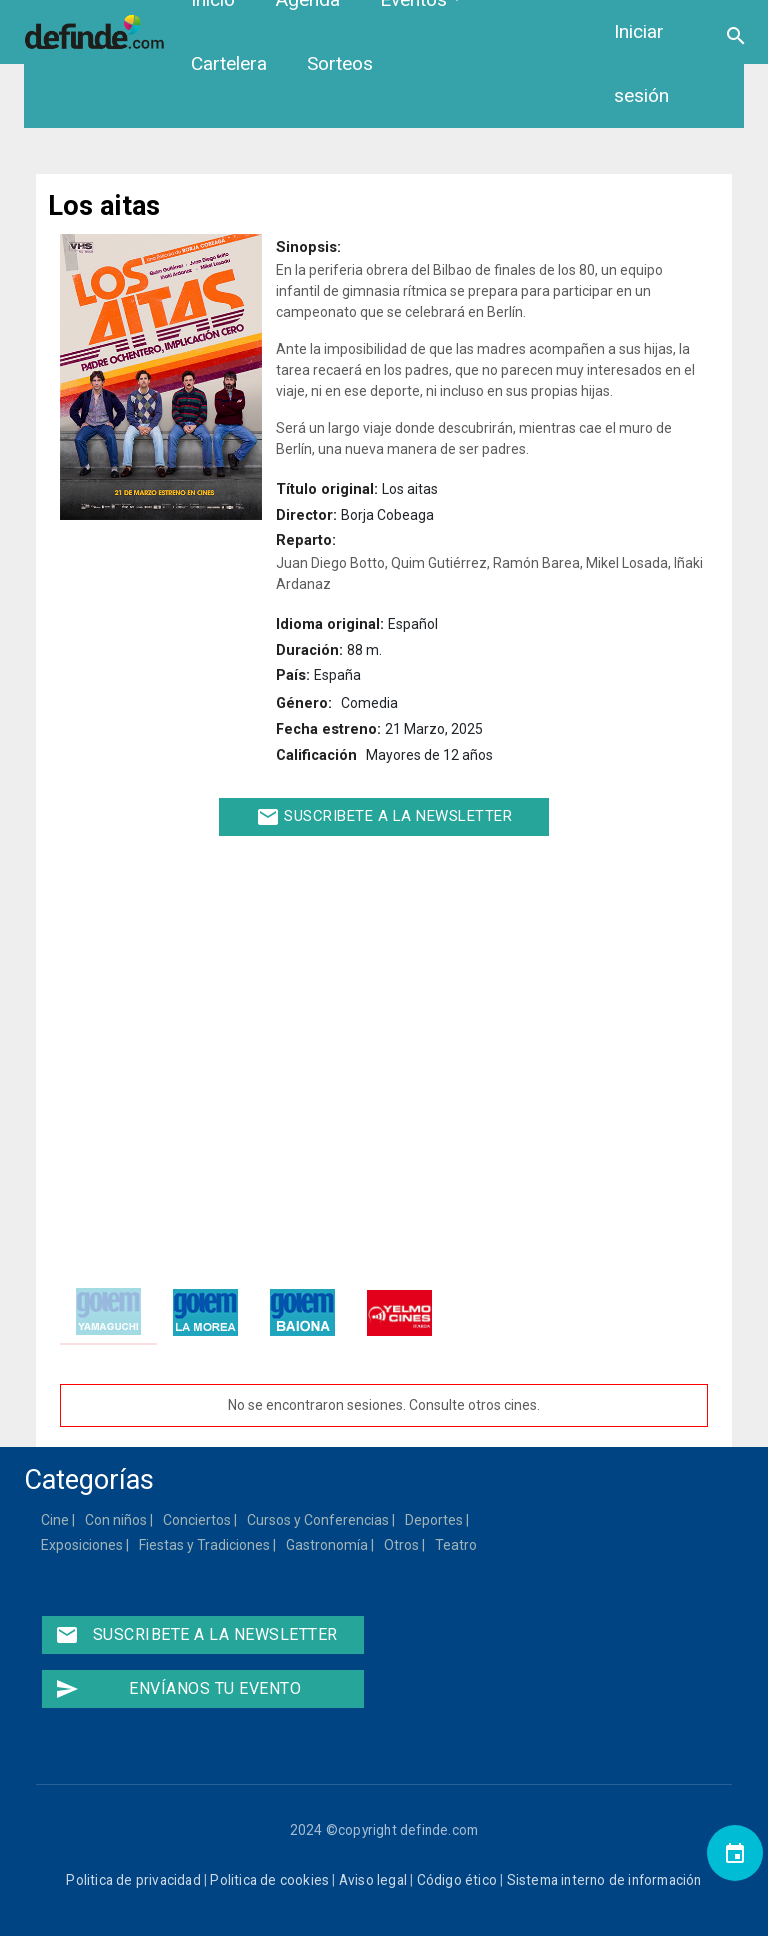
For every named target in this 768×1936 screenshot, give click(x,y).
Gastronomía (328, 1545)
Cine (56, 1520)
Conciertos (198, 1520)
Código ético (457, 1880)
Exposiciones (83, 1545)
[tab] (108, 1312)
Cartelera (229, 63)
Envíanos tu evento (178, 1689)
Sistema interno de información (604, 1880)
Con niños (117, 1520)
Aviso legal (373, 1880)
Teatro (457, 1545)
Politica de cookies (269, 1880)
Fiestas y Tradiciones (205, 1545)
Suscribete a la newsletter (384, 817)
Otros (402, 1545)
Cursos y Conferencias (319, 1520)
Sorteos (340, 63)
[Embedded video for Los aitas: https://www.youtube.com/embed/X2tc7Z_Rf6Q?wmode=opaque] (384, 1053)
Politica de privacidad (133, 1880)
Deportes (435, 1520)
